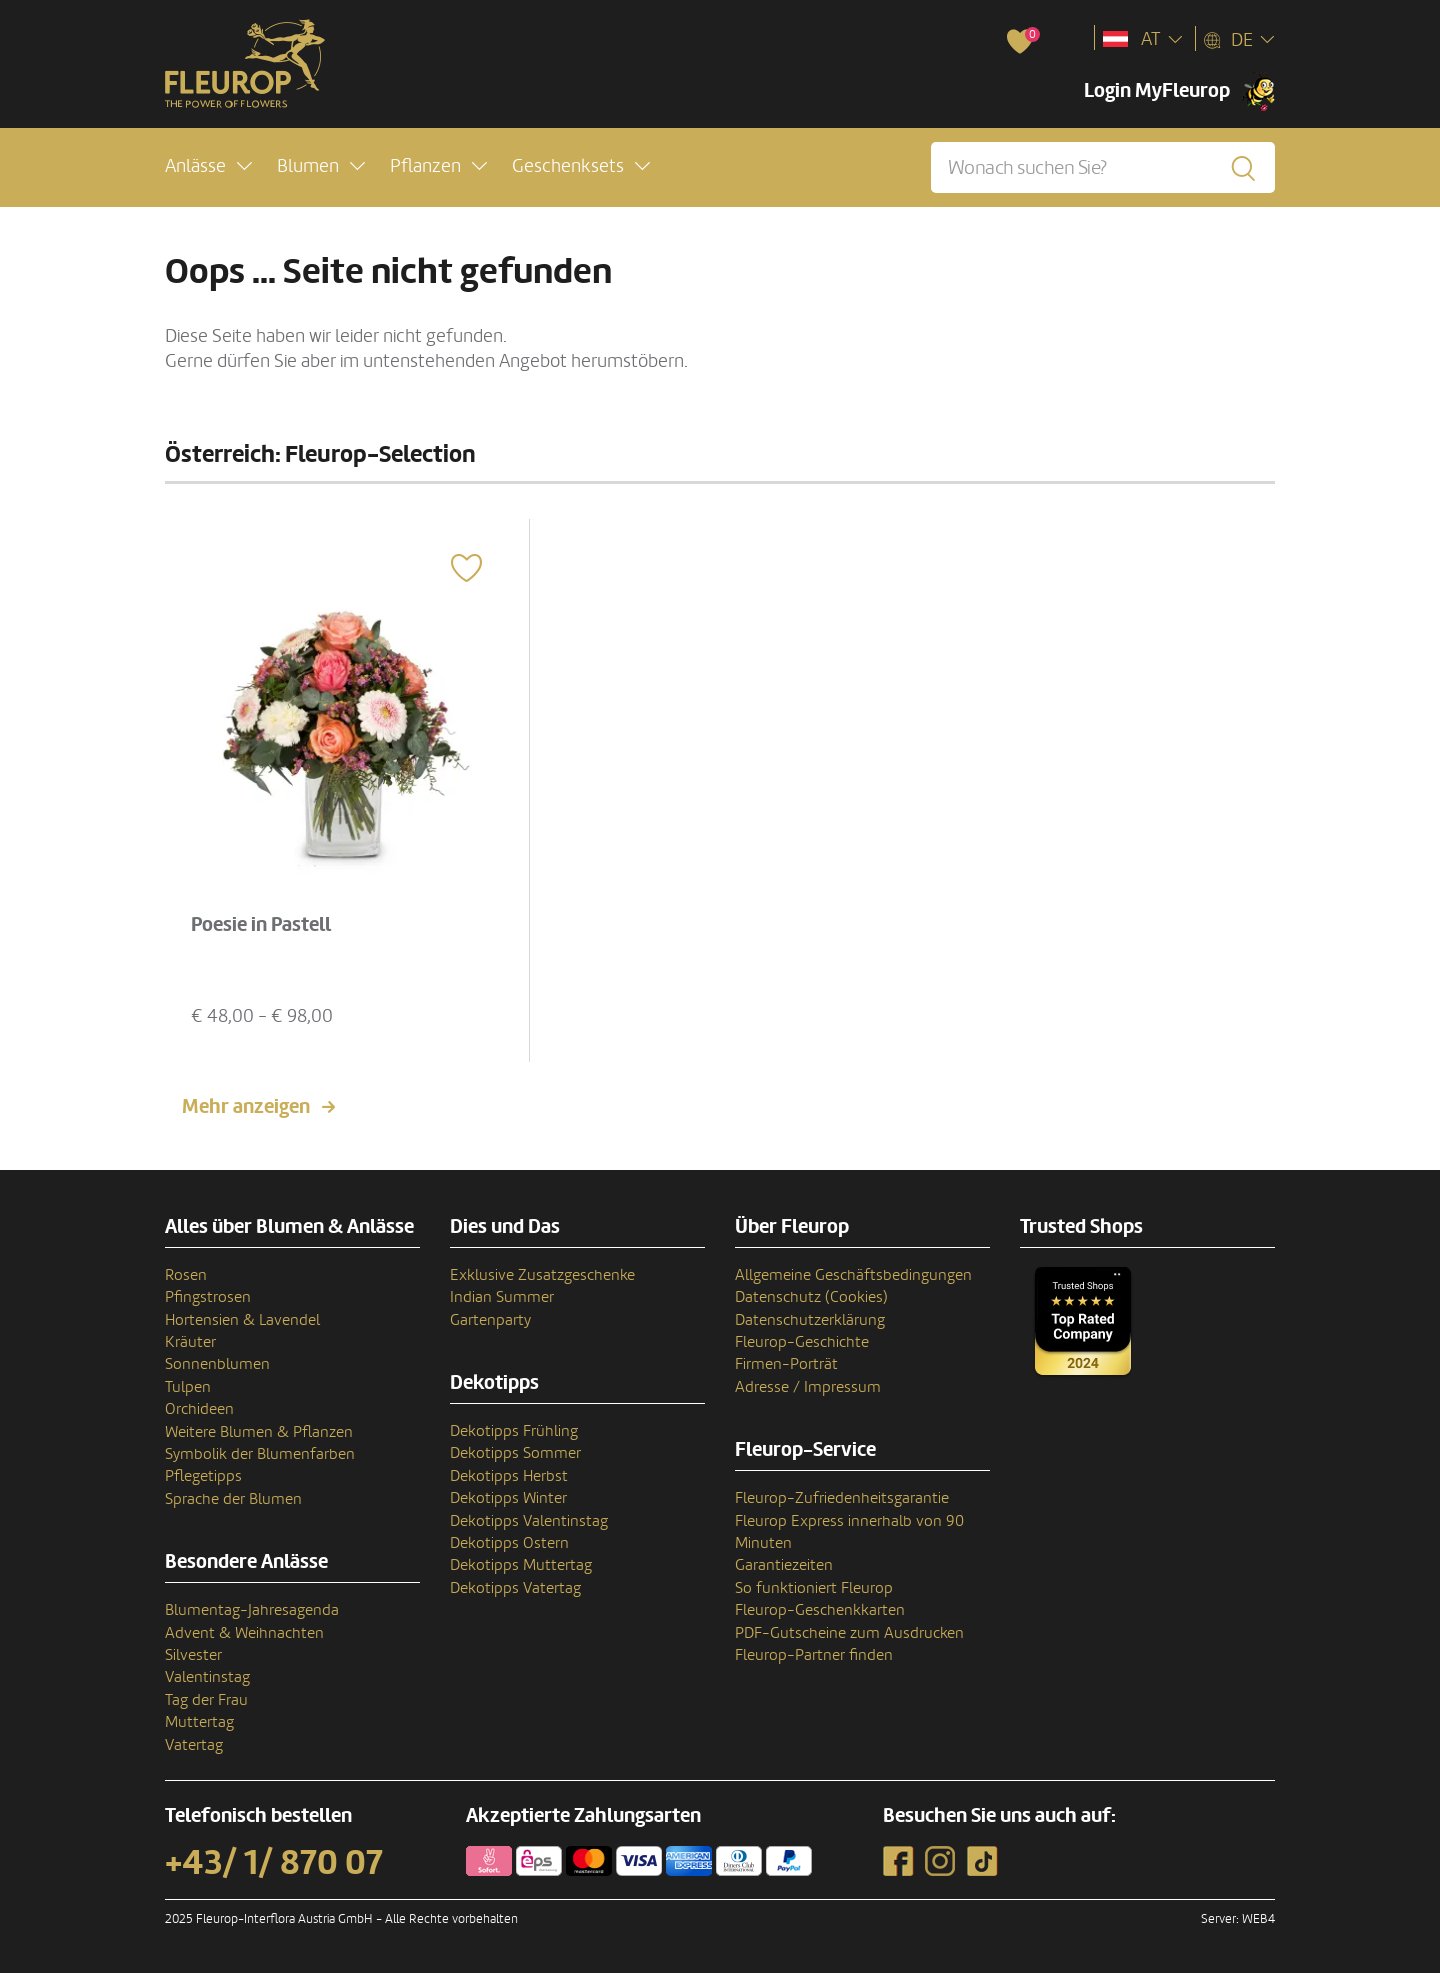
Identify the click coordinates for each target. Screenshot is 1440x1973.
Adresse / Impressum (808, 1387)
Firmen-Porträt (786, 1364)
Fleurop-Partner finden (814, 1655)
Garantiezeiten (784, 1565)
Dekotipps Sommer (515, 1453)
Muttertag (199, 1722)
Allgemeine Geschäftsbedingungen (853, 1275)
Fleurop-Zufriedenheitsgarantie (842, 1498)
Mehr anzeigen (246, 1107)
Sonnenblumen (217, 1364)
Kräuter (190, 1342)
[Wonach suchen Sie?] (1103, 167)
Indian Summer (502, 1297)
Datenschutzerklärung (810, 1320)
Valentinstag (207, 1677)
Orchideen (199, 1409)
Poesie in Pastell (261, 925)
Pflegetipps (203, 1476)
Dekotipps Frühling (514, 1431)
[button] (208, 166)
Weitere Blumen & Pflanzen (259, 1432)
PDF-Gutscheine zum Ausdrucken (849, 1633)
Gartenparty (490, 1320)
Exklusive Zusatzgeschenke (542, 1275)
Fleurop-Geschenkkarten (820, 1610)
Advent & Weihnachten (244, 1633)
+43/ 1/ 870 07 (274, 1863)
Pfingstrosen (208, 1297)
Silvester (193, 1655)
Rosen (186, 1275)
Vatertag (194, 1745)
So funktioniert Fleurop (814, 1588)
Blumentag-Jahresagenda (252, 1610)
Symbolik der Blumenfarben (260, 1454)
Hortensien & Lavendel (242, 1320)
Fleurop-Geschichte (802, 1342)
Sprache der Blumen (233, 1499)
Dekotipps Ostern (509, 1543)
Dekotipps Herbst (509, 1476)
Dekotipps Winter (508, 1498)
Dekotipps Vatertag (515, 1588)
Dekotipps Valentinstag (529, 1521)
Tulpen (188, 1387)
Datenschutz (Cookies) (811, 1297)
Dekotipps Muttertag (521, 1565)
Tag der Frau (206, 1700)
